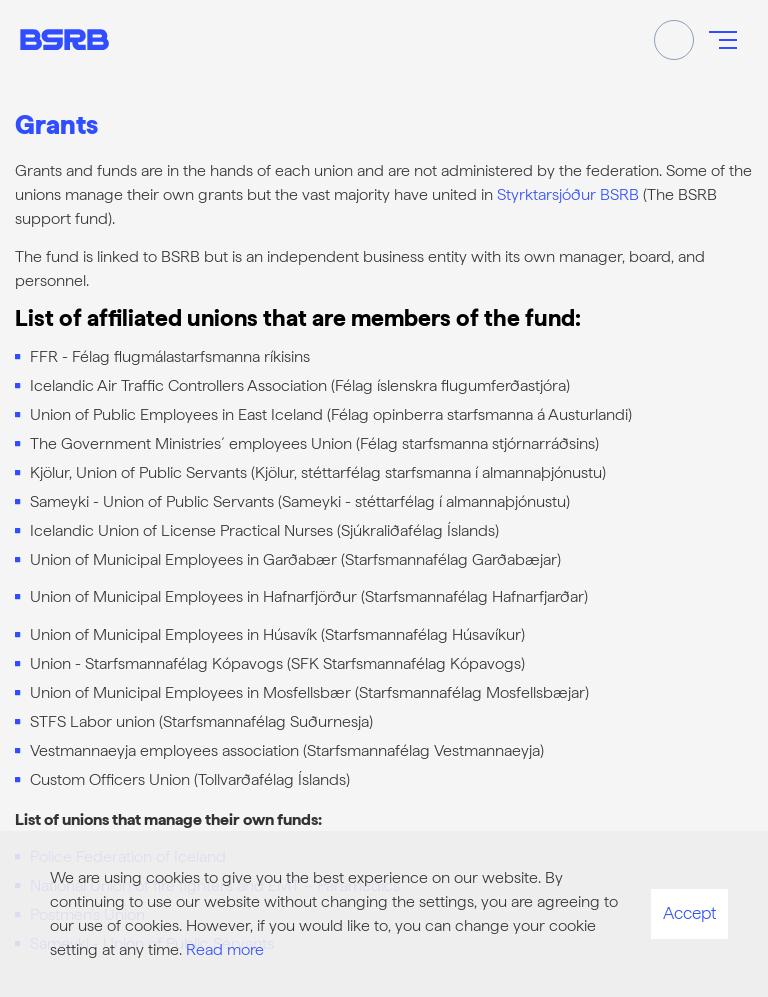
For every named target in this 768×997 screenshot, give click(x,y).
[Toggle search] (674, 40)
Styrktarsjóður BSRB (568, 194)
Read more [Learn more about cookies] (225, 949)
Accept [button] (689, 913)
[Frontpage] (64, 39)
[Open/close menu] (723, 40)
